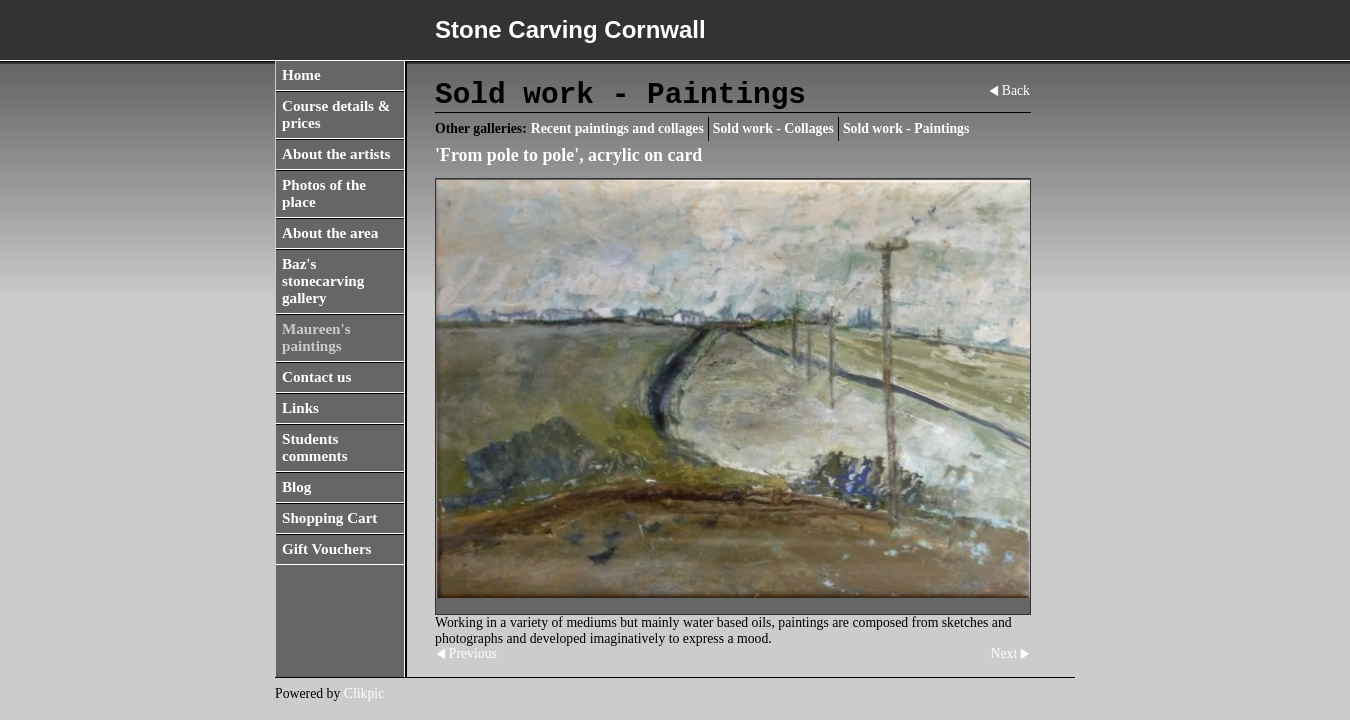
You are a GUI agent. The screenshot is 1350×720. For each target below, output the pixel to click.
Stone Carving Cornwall (570, 29)
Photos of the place (324, 193)
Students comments (315, 447)
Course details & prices (336, 114)
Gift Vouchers (327, 549)
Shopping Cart (329, 518)
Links (300, 408)
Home (301, 75)
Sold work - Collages (773, 128)
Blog (296, 487)
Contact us (316, 377)
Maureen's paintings (316, 337)
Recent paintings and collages (617, 128)
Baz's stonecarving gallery (323, 281)
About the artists (336, 154)
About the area (330, 233)
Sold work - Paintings (906, 128)
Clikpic (364, 693)
